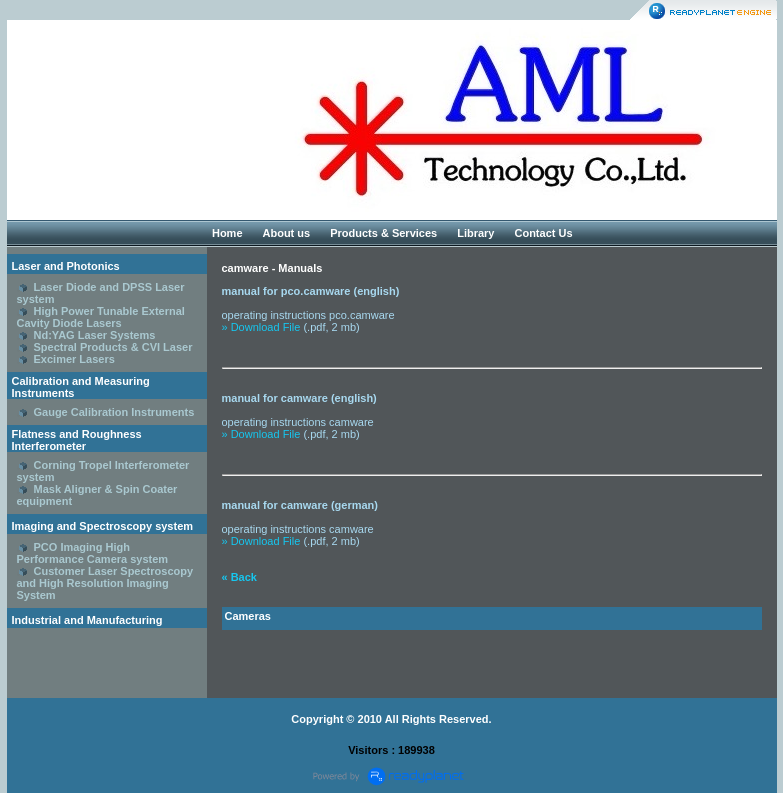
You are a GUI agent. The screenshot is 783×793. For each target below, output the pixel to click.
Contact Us (543, 233)
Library (475, 233)
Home (227, 233)
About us (287, 233)
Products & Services (383, 233)
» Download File (261, 327)
